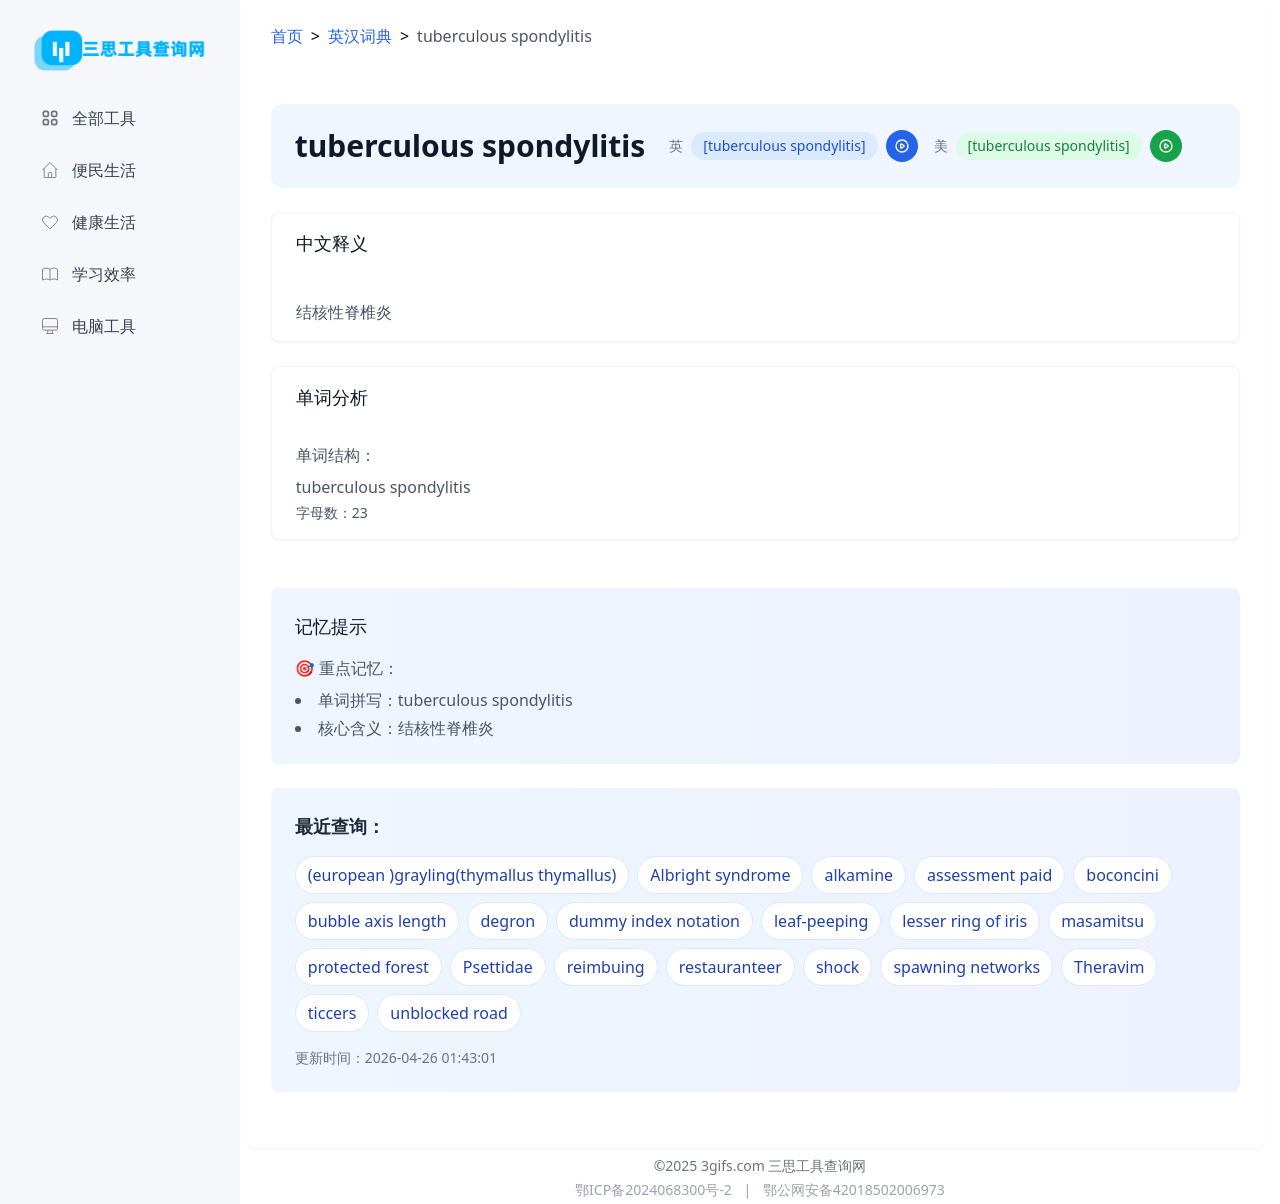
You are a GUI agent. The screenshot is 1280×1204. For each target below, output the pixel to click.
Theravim (1118, 967)
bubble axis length (386, 921)
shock (846, 967)
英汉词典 (369, 36)
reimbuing (615, 967)
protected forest (377, 967)
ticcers (341, 1013)
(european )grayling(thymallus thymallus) (471, 875)
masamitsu (1111, 921)
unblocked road (458, 1013)
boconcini (1132, 875)
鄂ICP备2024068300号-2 (653, 1189)
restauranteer (739, 967)
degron (517, 921)
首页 (296, 36)
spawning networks (976, 967)
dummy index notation (663, 921)
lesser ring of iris (974, 921)
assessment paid (998, 875)
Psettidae (507, 967)
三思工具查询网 (817, 1165)
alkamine (868, 875)
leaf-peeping (830, 921)
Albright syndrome (730, 875)
